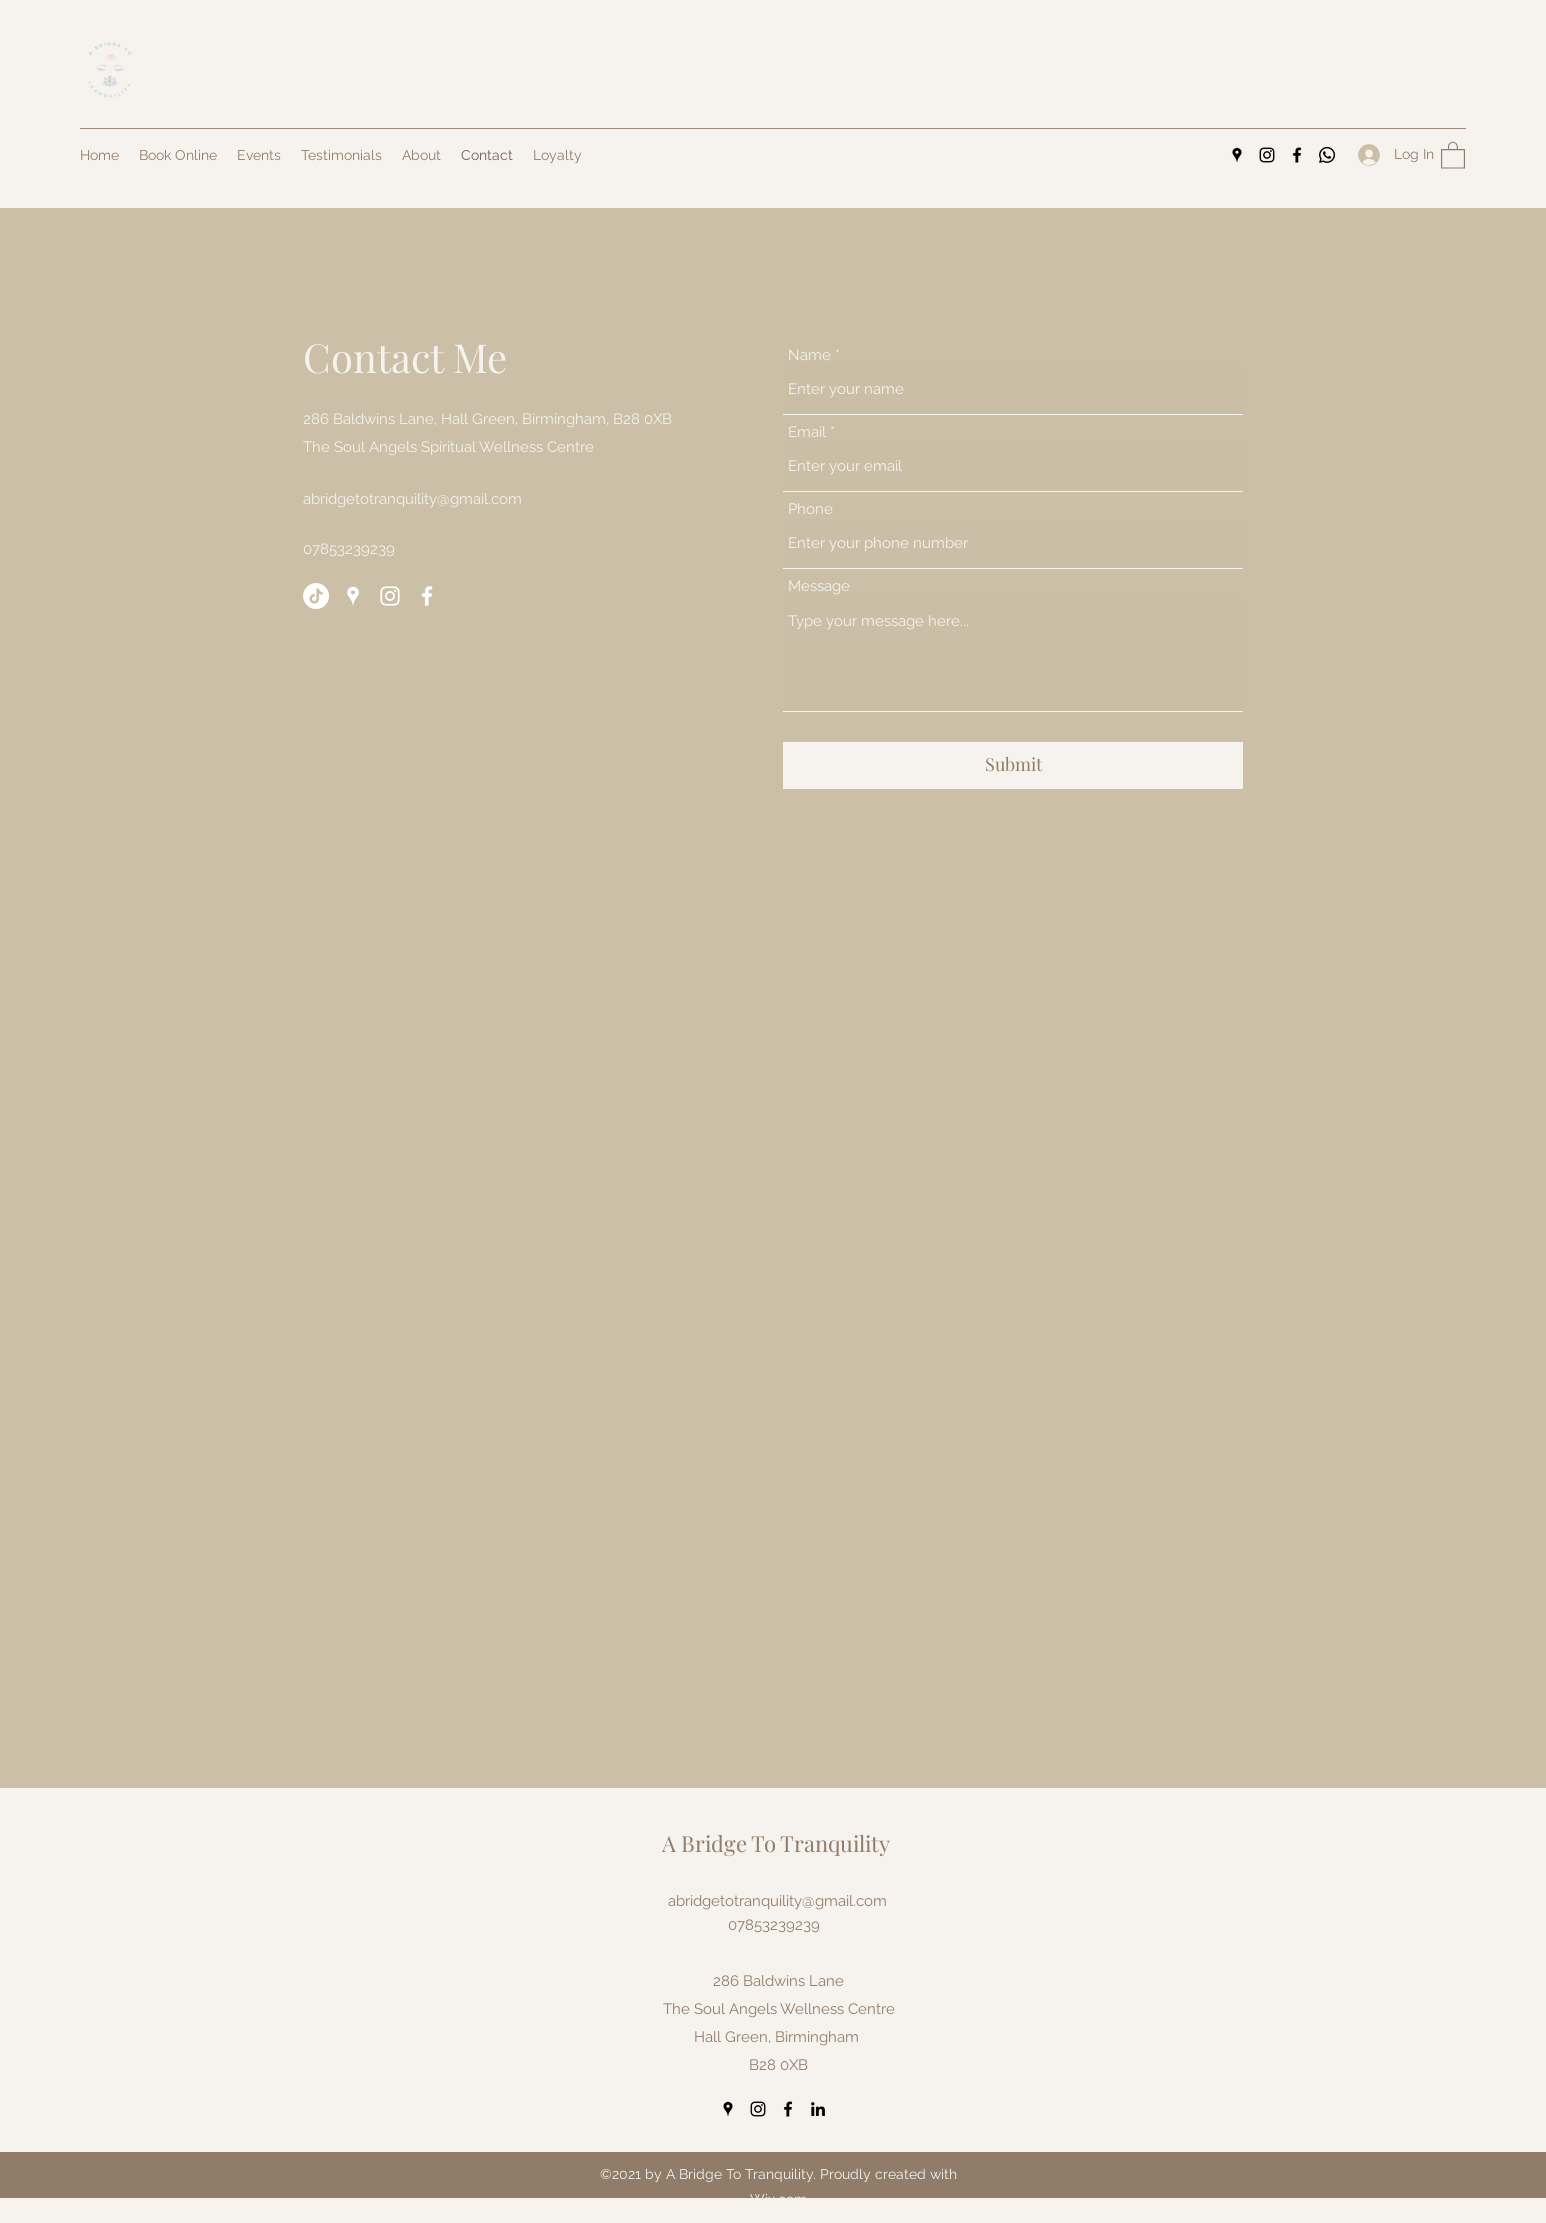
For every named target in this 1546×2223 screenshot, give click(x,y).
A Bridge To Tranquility (776, 1843)
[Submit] (1013, 765)
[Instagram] (1267, 155)
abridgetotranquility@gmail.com (412, 499)
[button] (1453, 154)
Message (819, 586)
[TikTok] (316, 596)
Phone (810, 509)
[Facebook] (1297, 155)
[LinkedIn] (818, 2109)
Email (807, 432)
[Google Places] (1237, 155)
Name (809, 355)
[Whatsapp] (1327, 155)
